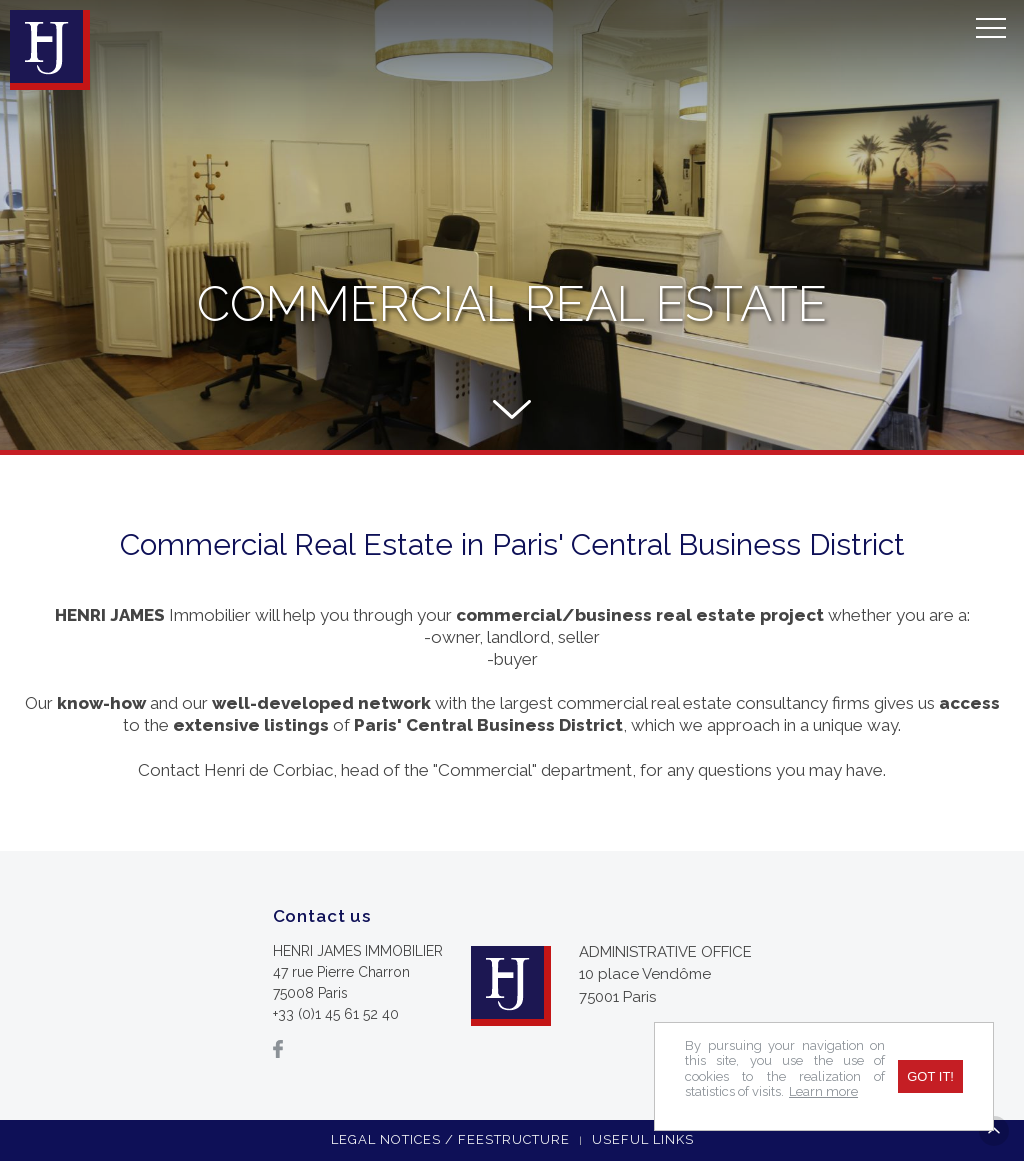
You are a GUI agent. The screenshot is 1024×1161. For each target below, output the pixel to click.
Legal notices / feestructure (450, 1139)
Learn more (823, 1091)
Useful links (643, 1139)
